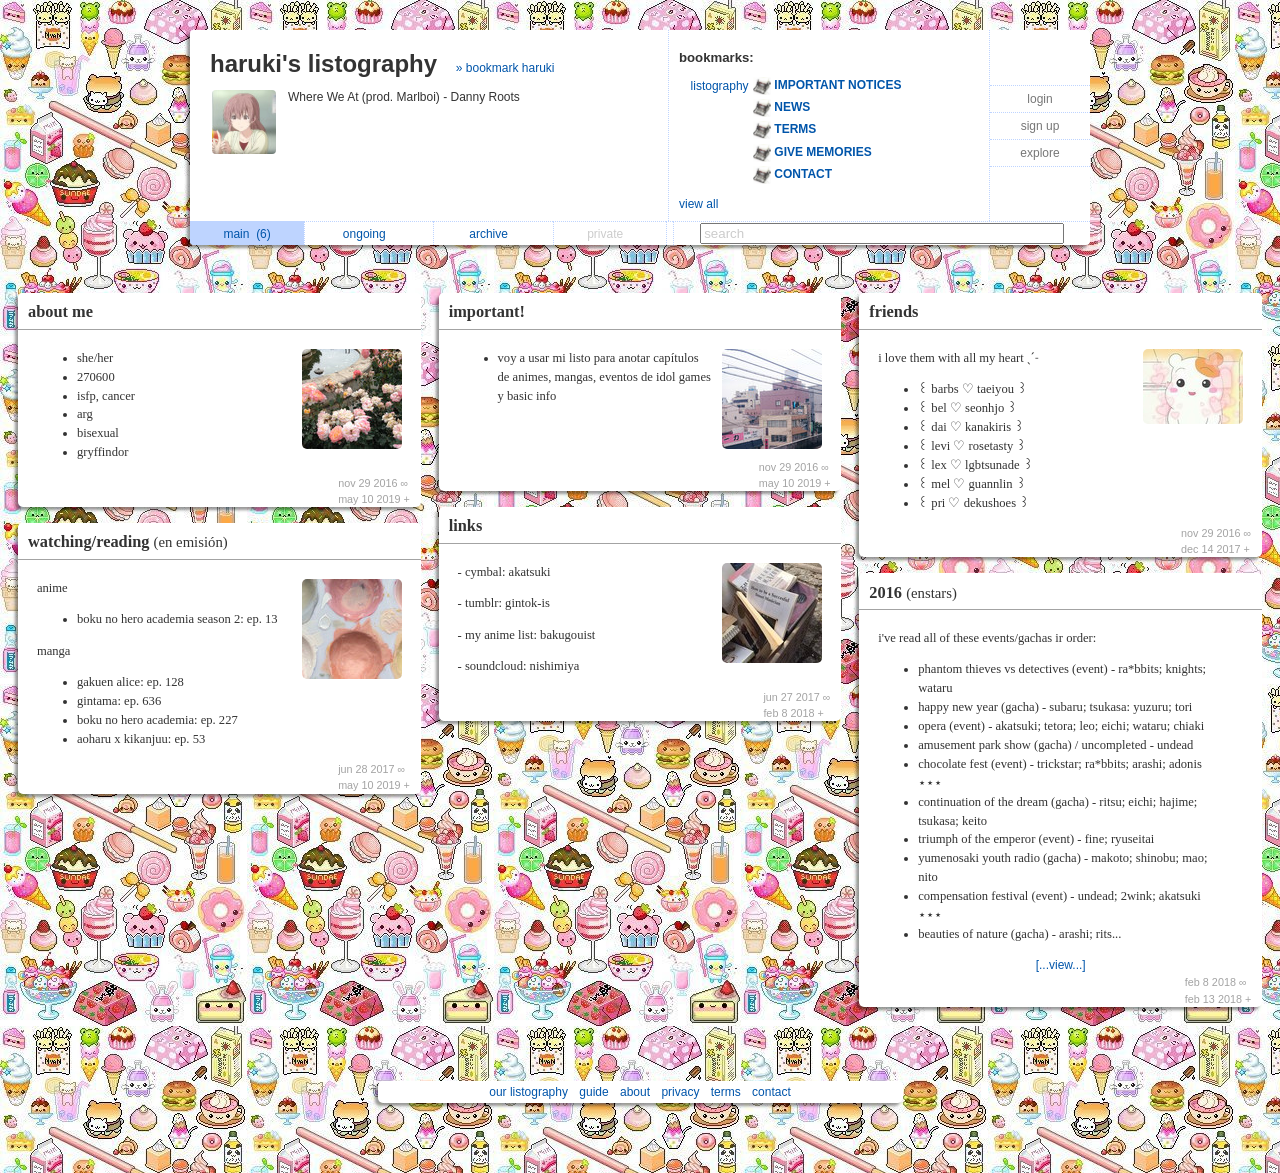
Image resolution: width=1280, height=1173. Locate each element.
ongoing (369, 234)
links (466, 525)
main (246, 234)
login (1039, 99)
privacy (680, 1092)
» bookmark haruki (505, 68)
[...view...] (1061, 965)
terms (726, 1092)
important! (487, 311)
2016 (918, 592)
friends (893, 311)
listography (720, 86)
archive (493, 234)
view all (698, 204)
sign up (1040, 126)
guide (593, 1092)
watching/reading (133, 541)
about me (60, 311)
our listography (528, 1092)
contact (771, 1092)
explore (1039, 153)
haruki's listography (323, 63)
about (635, 1092)
